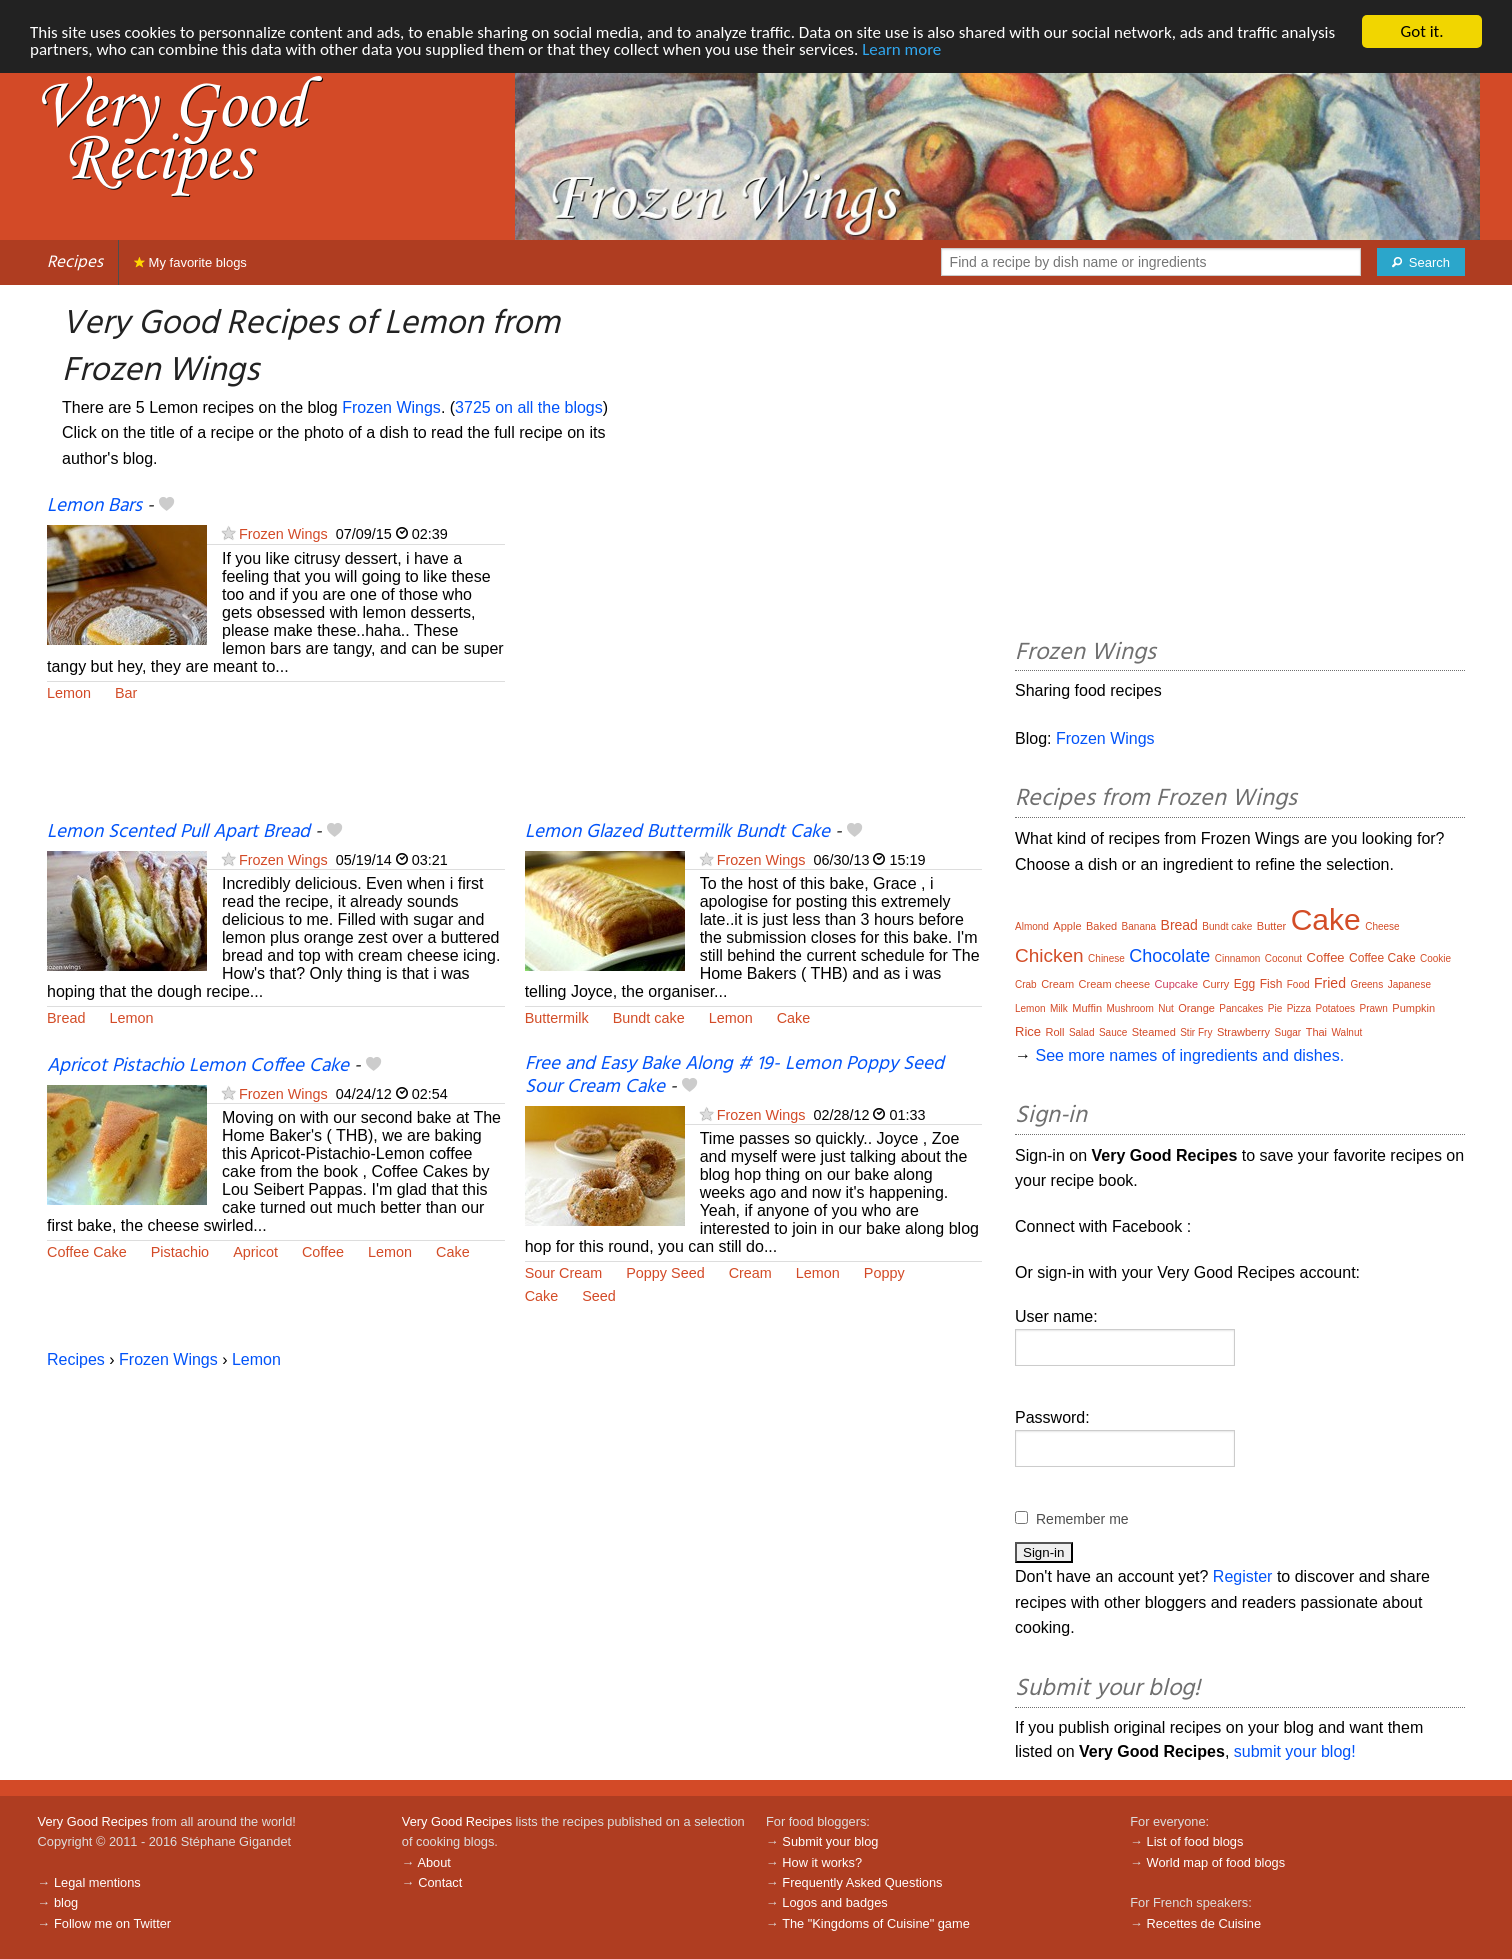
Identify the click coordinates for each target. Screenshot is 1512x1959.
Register (1243, 1576)
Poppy (884, 1273)
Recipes (75, 262)
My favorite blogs (190, 262)
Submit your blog (830, 1841)
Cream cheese (1115, 984)
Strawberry (1243, 1032)
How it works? (822, 1861)
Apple (1067, 926)
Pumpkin (1413, 1008)
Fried (1330, 983)
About (433, 1861)
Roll (1054, 1032)
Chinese (1106, 958)
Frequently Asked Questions (862, 1882)
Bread (66, 1018)
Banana (1139, 926)
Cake (794, 1018)
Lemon (69, 693)
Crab (1026, 984)
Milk (1059, 1008)
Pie (1275, 1008)
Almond (1032, 926)
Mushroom (1129, 1008)
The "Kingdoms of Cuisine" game (876, 1923)
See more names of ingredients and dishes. (1189, 1055)
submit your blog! (1295, 1751)
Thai (1316, 1032)
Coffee (323, 1252)
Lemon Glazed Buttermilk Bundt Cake (677, 832)
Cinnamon (1238, 958)
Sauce (1113, 1032)
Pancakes (1241, 1008)
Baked (1101, 926)
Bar (126, 693)
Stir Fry (1196, 1032)
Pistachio (180, 1252)
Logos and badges (834, 1902)
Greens (1366, 984)
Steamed (1154, 1032)
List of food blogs (1195, 1841)
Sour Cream (564, 1273)
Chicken (1049, 955)
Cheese (1382, 926)
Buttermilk (557, 1018)
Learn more (901, 49)
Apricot (255, 1252)
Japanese (1409, 984)
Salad (1082, 1032)
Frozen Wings (391, 407)
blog (66, 1902)
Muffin (1087, 1008)
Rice (1028, 1031)
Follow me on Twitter (112, 1923)
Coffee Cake (87, 1252)
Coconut (1283, 958)
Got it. (1421, 31)
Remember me (1082, 1519)
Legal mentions (97, 1882)
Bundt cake (649, 1018)
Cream (750, 1273)
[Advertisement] (754, 657)
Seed (599, 1296)
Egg (1244, 984)
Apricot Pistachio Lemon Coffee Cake (198, 1066)
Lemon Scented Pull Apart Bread (178, 832)
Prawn (1373, 1008)
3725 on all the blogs (529, 407)
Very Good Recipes (93, 1821)
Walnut (1347, 1032)
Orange (1196, 1008)
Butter (1271, 926)
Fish (1271, 984)
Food (1298, 984)
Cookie (1435, 958)
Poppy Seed (665, 1273)
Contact (440, 1882)
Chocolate (1169, 956)
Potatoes (1335, 1008)
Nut (1166, 1008)
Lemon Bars (94, 506)
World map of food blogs (1216, 1861)
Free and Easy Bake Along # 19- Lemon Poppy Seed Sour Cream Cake (734, 1075)
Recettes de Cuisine (1204, 1923)
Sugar (1288, 1032)
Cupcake (1176, 984)
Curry (1215, 984)
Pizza (1299, 1008)
